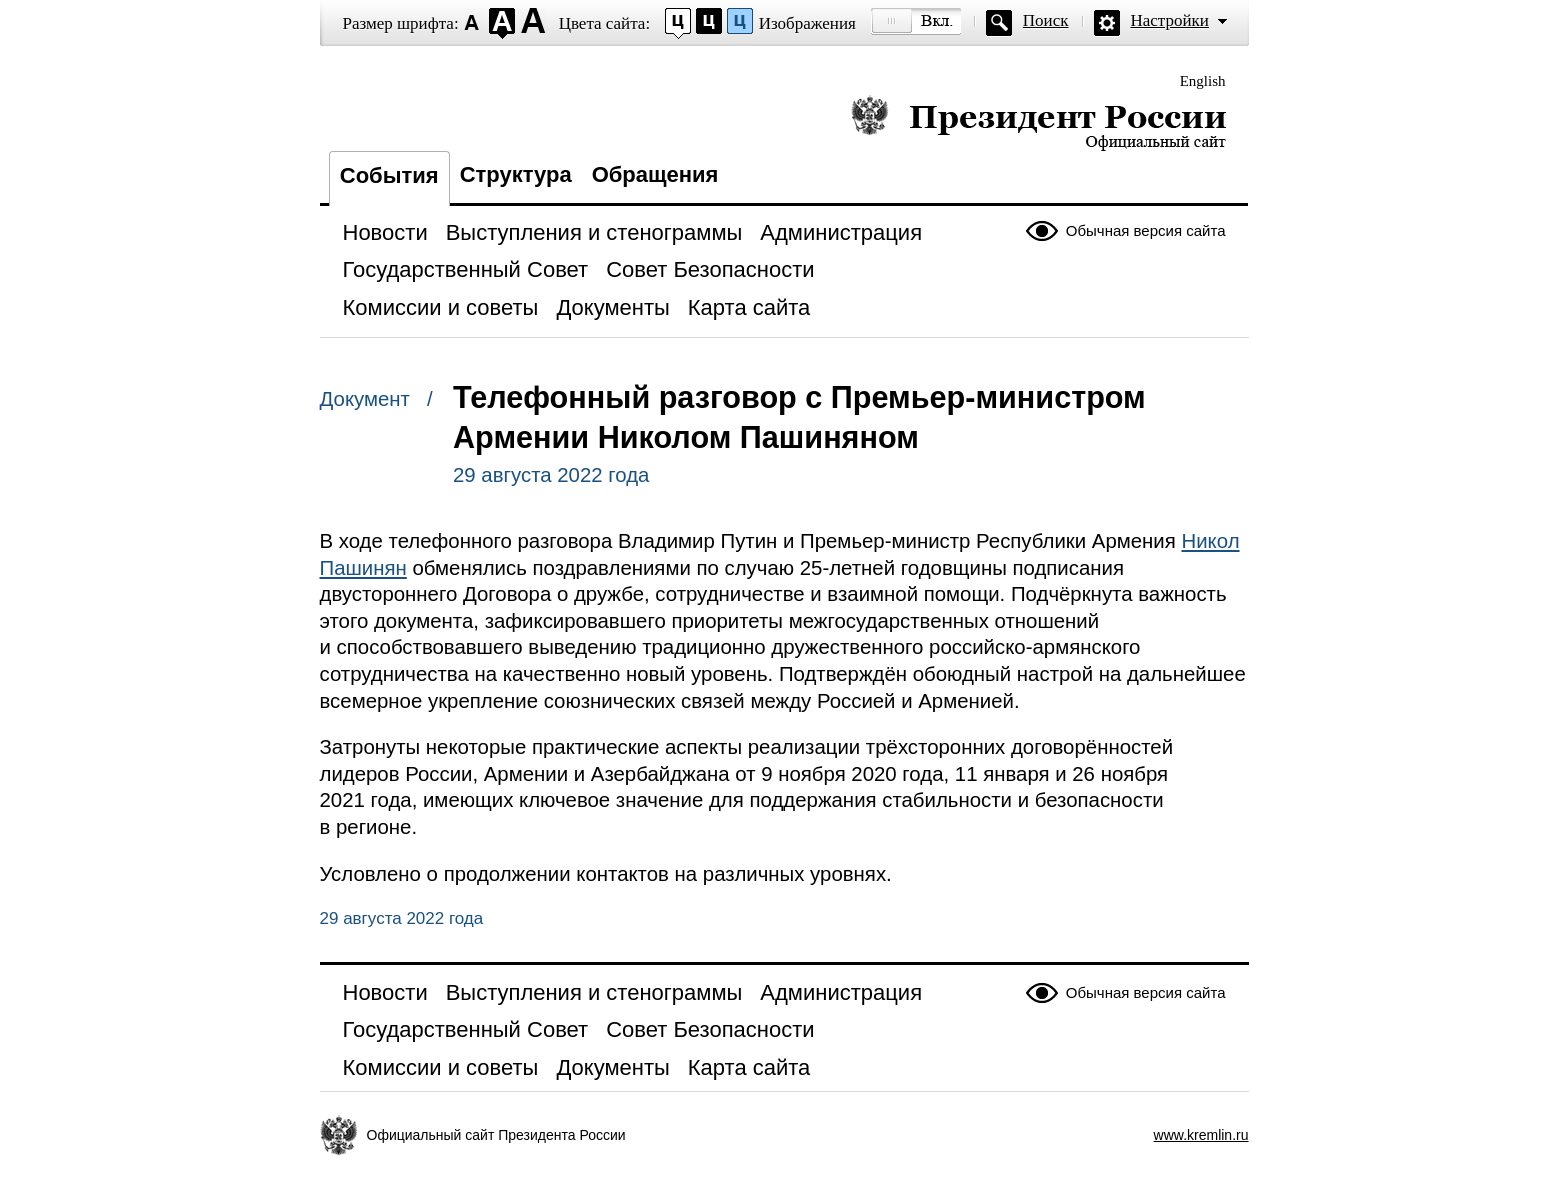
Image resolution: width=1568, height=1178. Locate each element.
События (389, 175)
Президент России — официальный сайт (1038, 122)
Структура (516, 174)
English (1203, 81)
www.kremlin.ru (1201, 1135)
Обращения (655, 174)
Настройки (1170, 20)
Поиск (1046, 20)
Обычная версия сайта (1146, 230)
